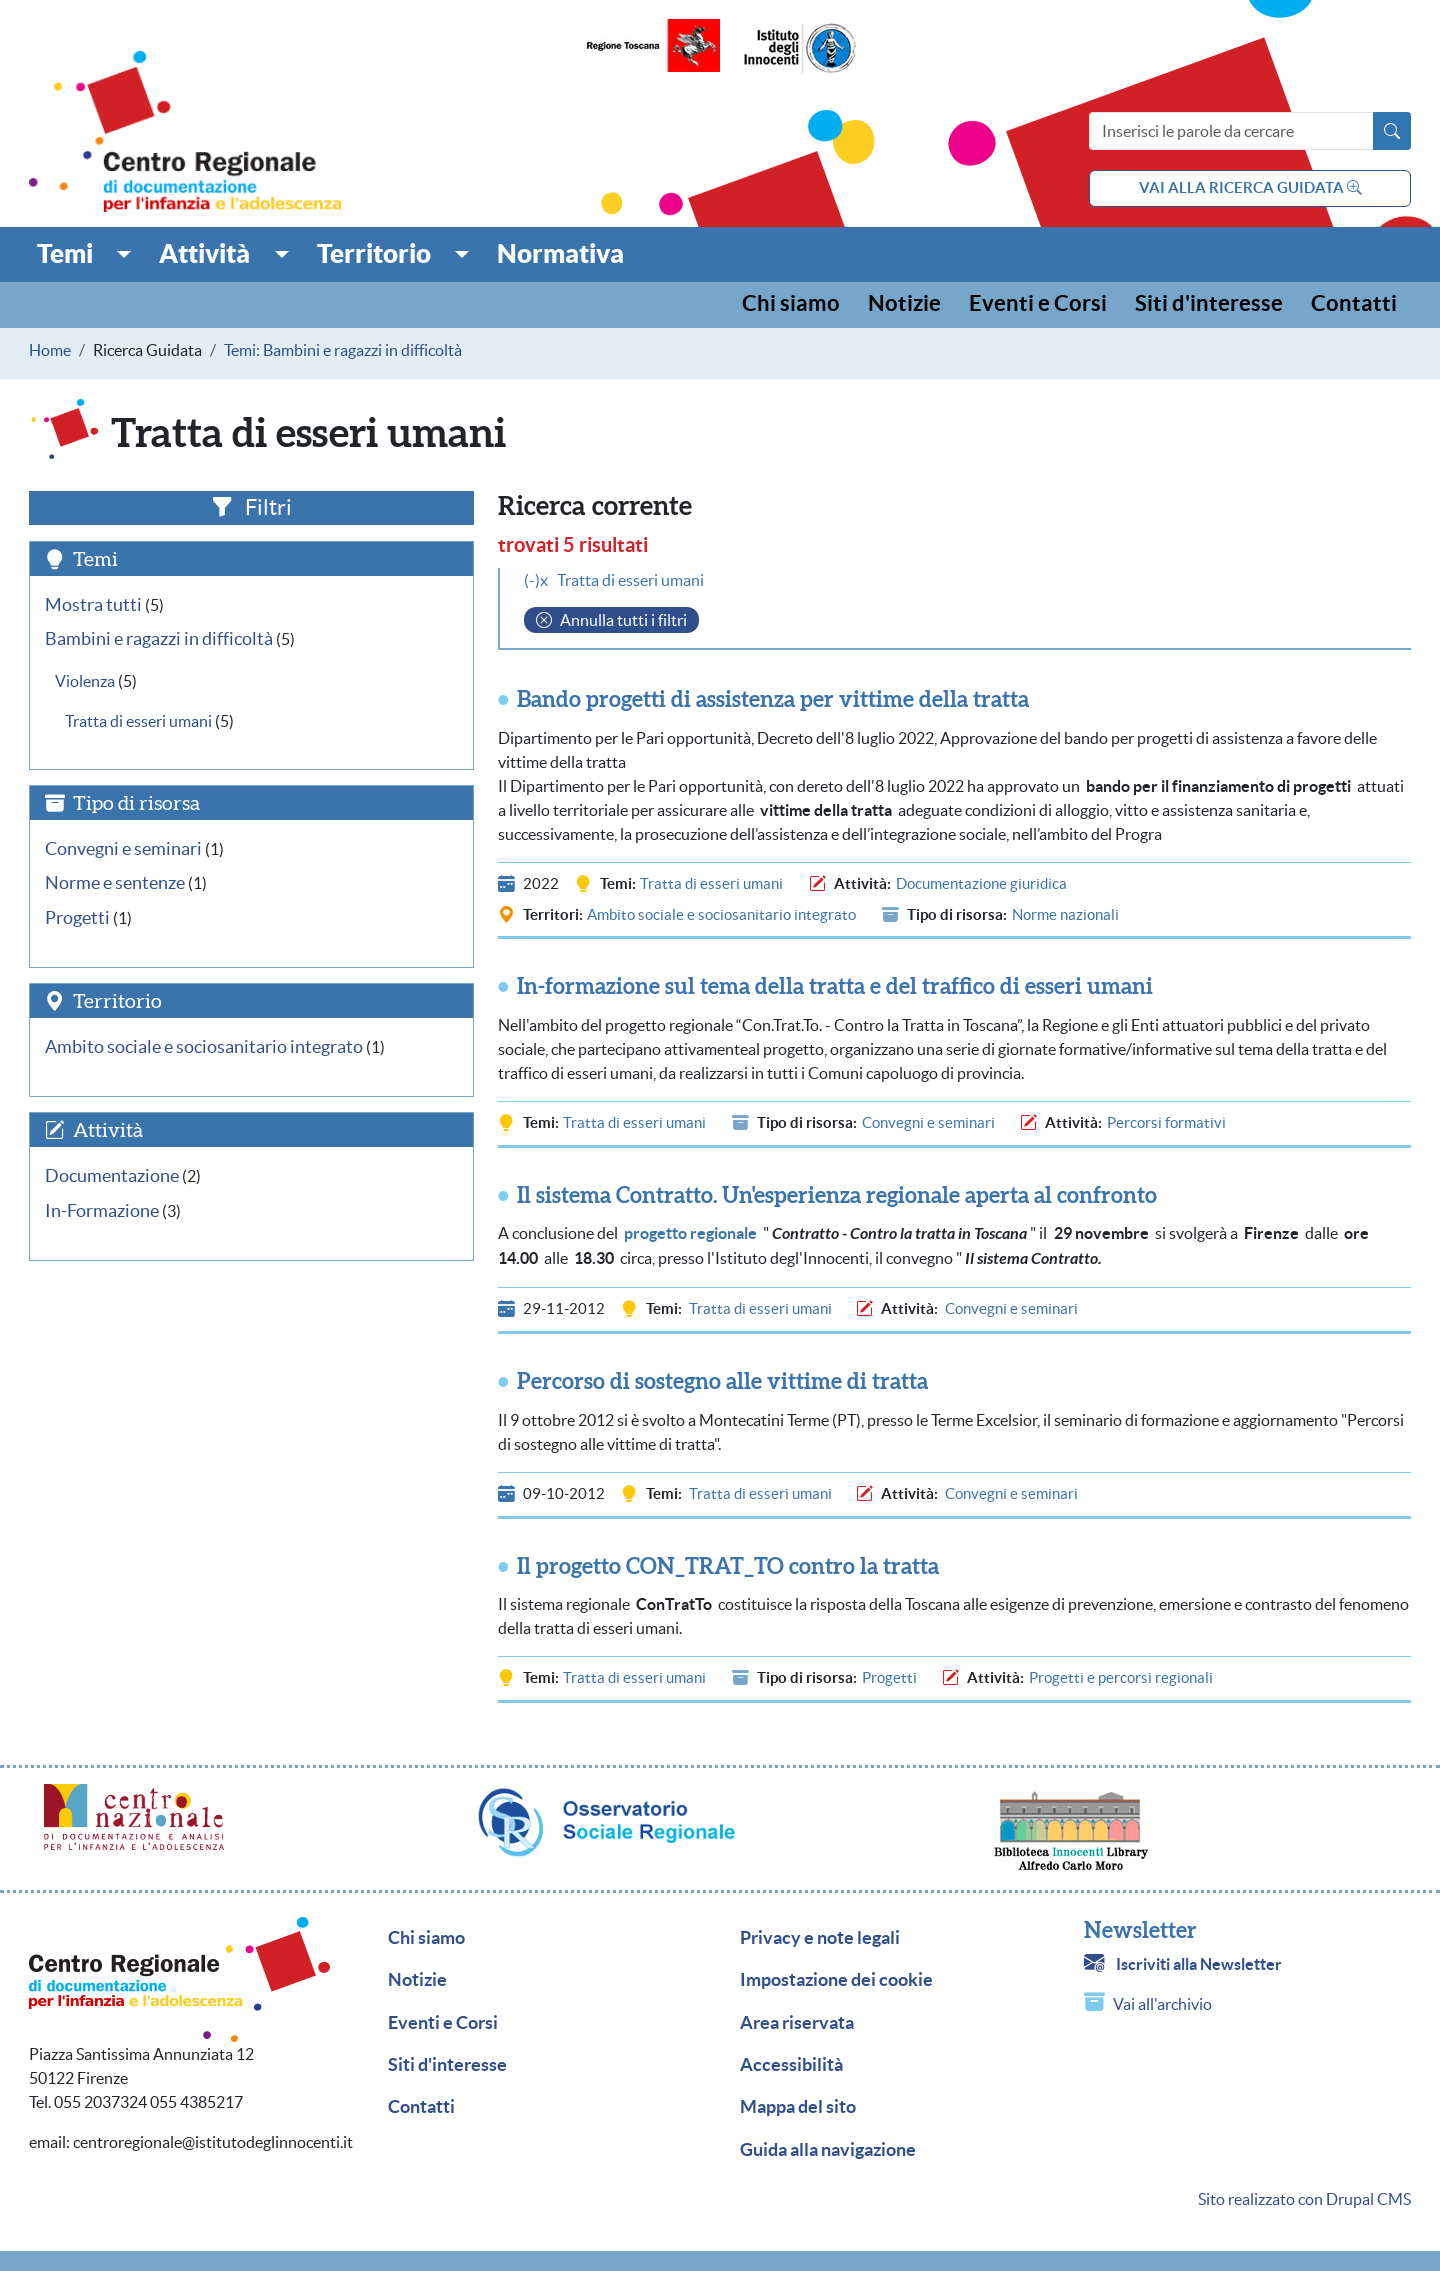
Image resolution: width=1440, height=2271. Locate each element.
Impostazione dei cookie (836, 1980)
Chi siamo (791, 304)
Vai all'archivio (1162, 2004)
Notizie (904, 304)
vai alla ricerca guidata (1250, 187)
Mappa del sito (798, 2107)
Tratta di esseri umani (711, 883)
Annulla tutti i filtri (623, 620)
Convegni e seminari (928, 1122)
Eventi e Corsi (1038, 304)
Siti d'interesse (1209, 304)
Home (50, 350)
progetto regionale (690, 1233)
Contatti (1354, 304)
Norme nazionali (1065, 914)
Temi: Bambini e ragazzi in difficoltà (343, 350)
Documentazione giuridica (981, 883)
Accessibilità (791, 2065)
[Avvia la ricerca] (1392, 131)
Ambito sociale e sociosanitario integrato (721, 914)
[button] (84, 254)
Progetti (889, 1677)
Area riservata (797, 2023)
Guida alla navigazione (828, 2150)
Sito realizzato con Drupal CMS (1304, 2199)
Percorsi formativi (1166, 1122)
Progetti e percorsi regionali (1121, 1677)
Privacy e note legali (820, 1938)
